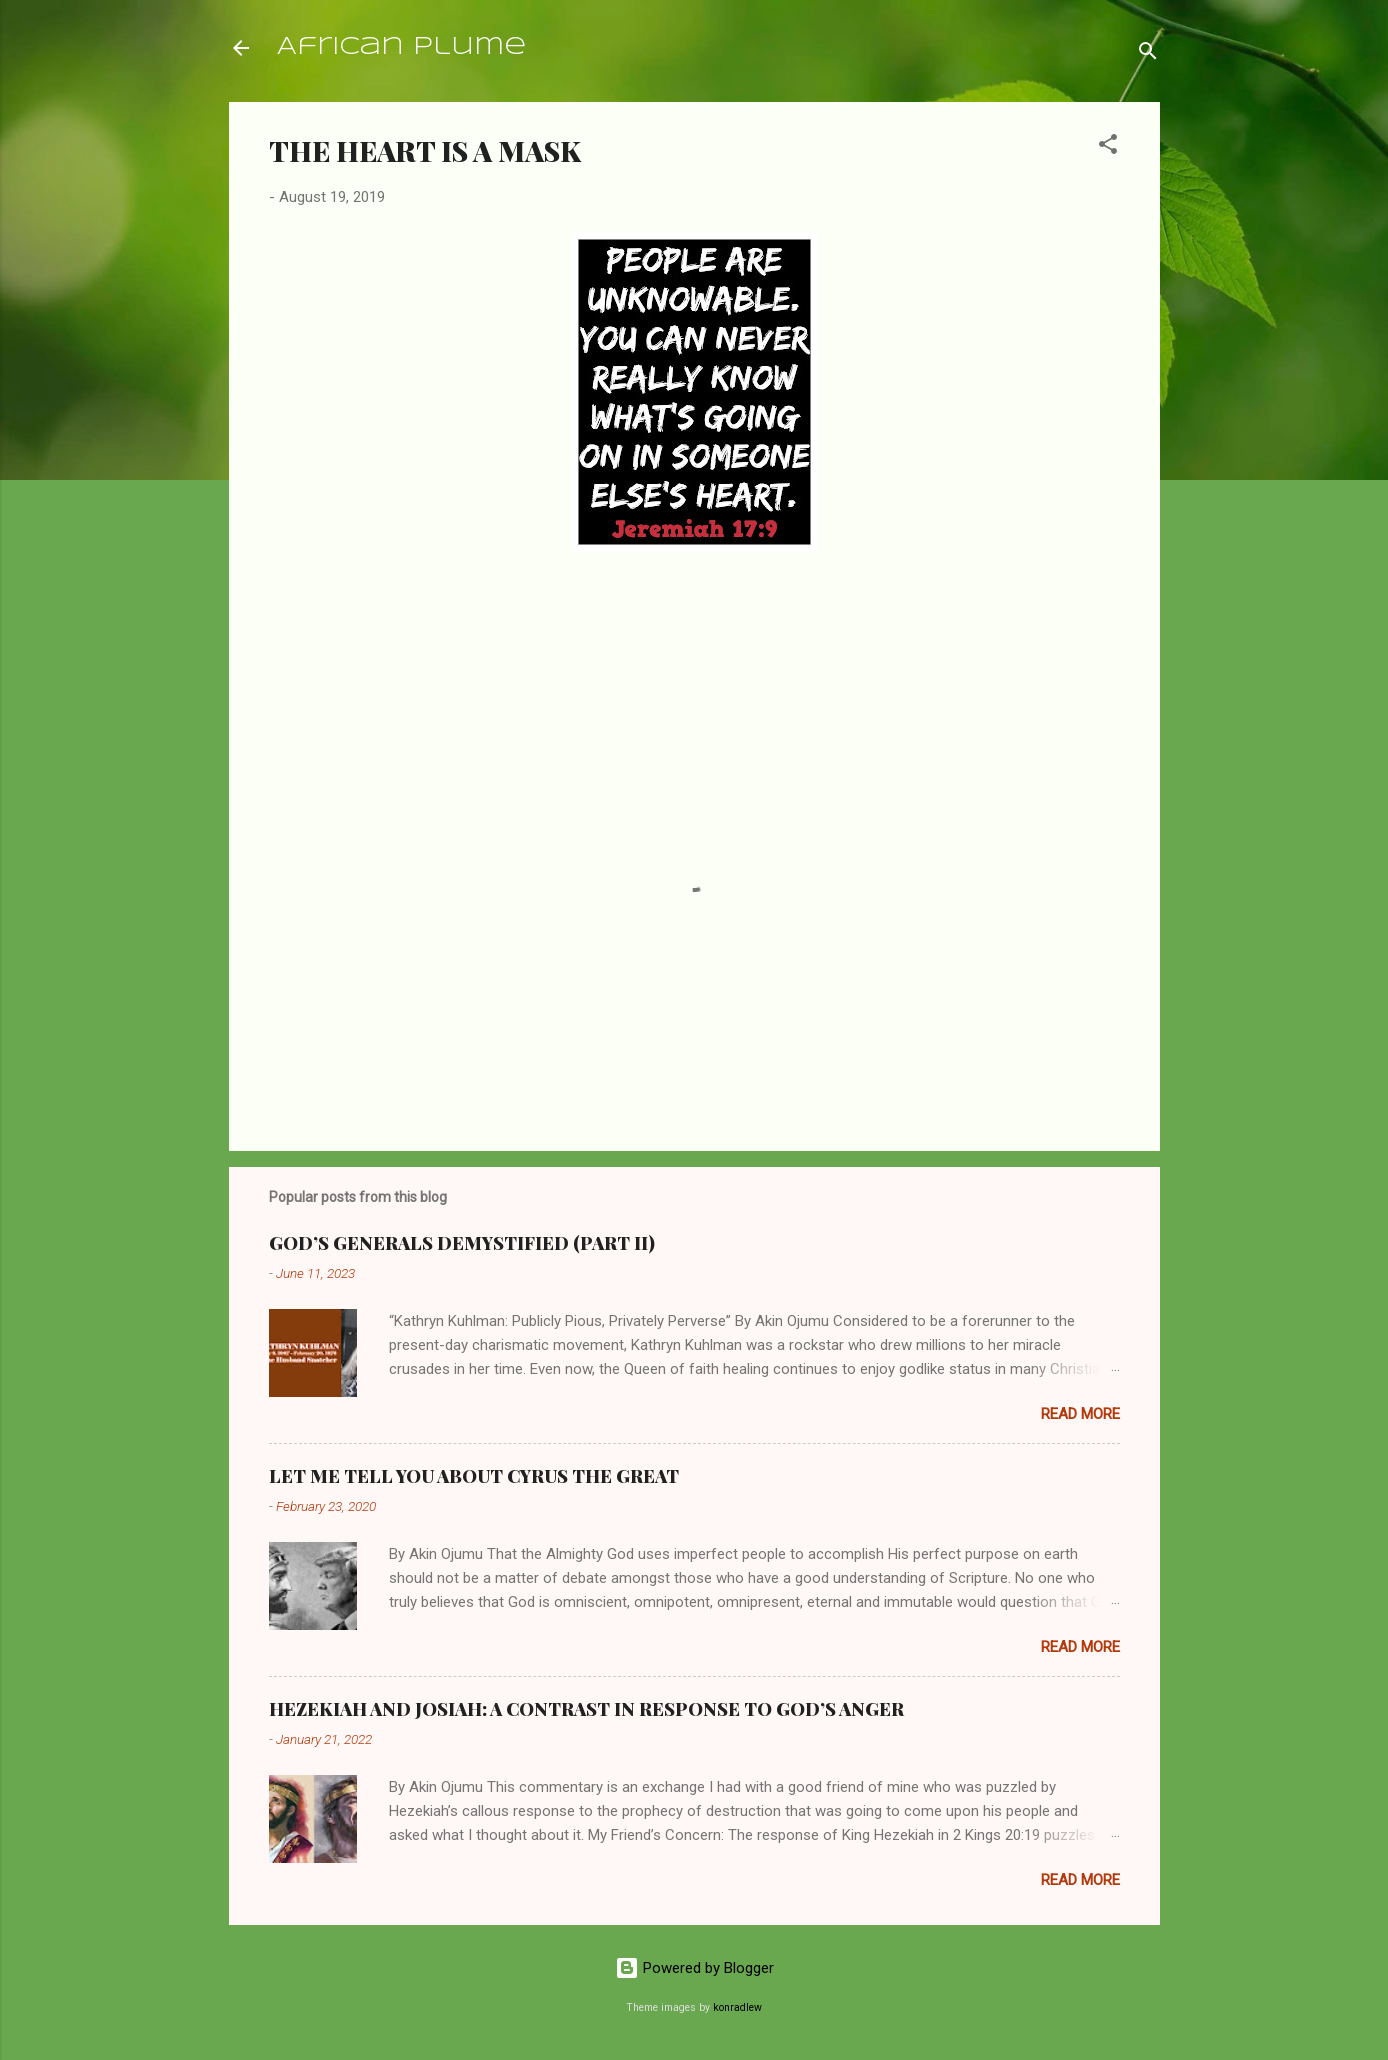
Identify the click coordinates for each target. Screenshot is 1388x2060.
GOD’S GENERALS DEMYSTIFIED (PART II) (462, 1243)
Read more (1080, 1414)
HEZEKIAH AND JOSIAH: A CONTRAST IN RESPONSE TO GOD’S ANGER (586, 1709)
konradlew (737, 2007)
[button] (1108, 147)
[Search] (1148, 54)
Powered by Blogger (694, 1968)
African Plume (401, 47)
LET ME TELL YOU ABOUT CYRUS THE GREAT (474, 1476)
